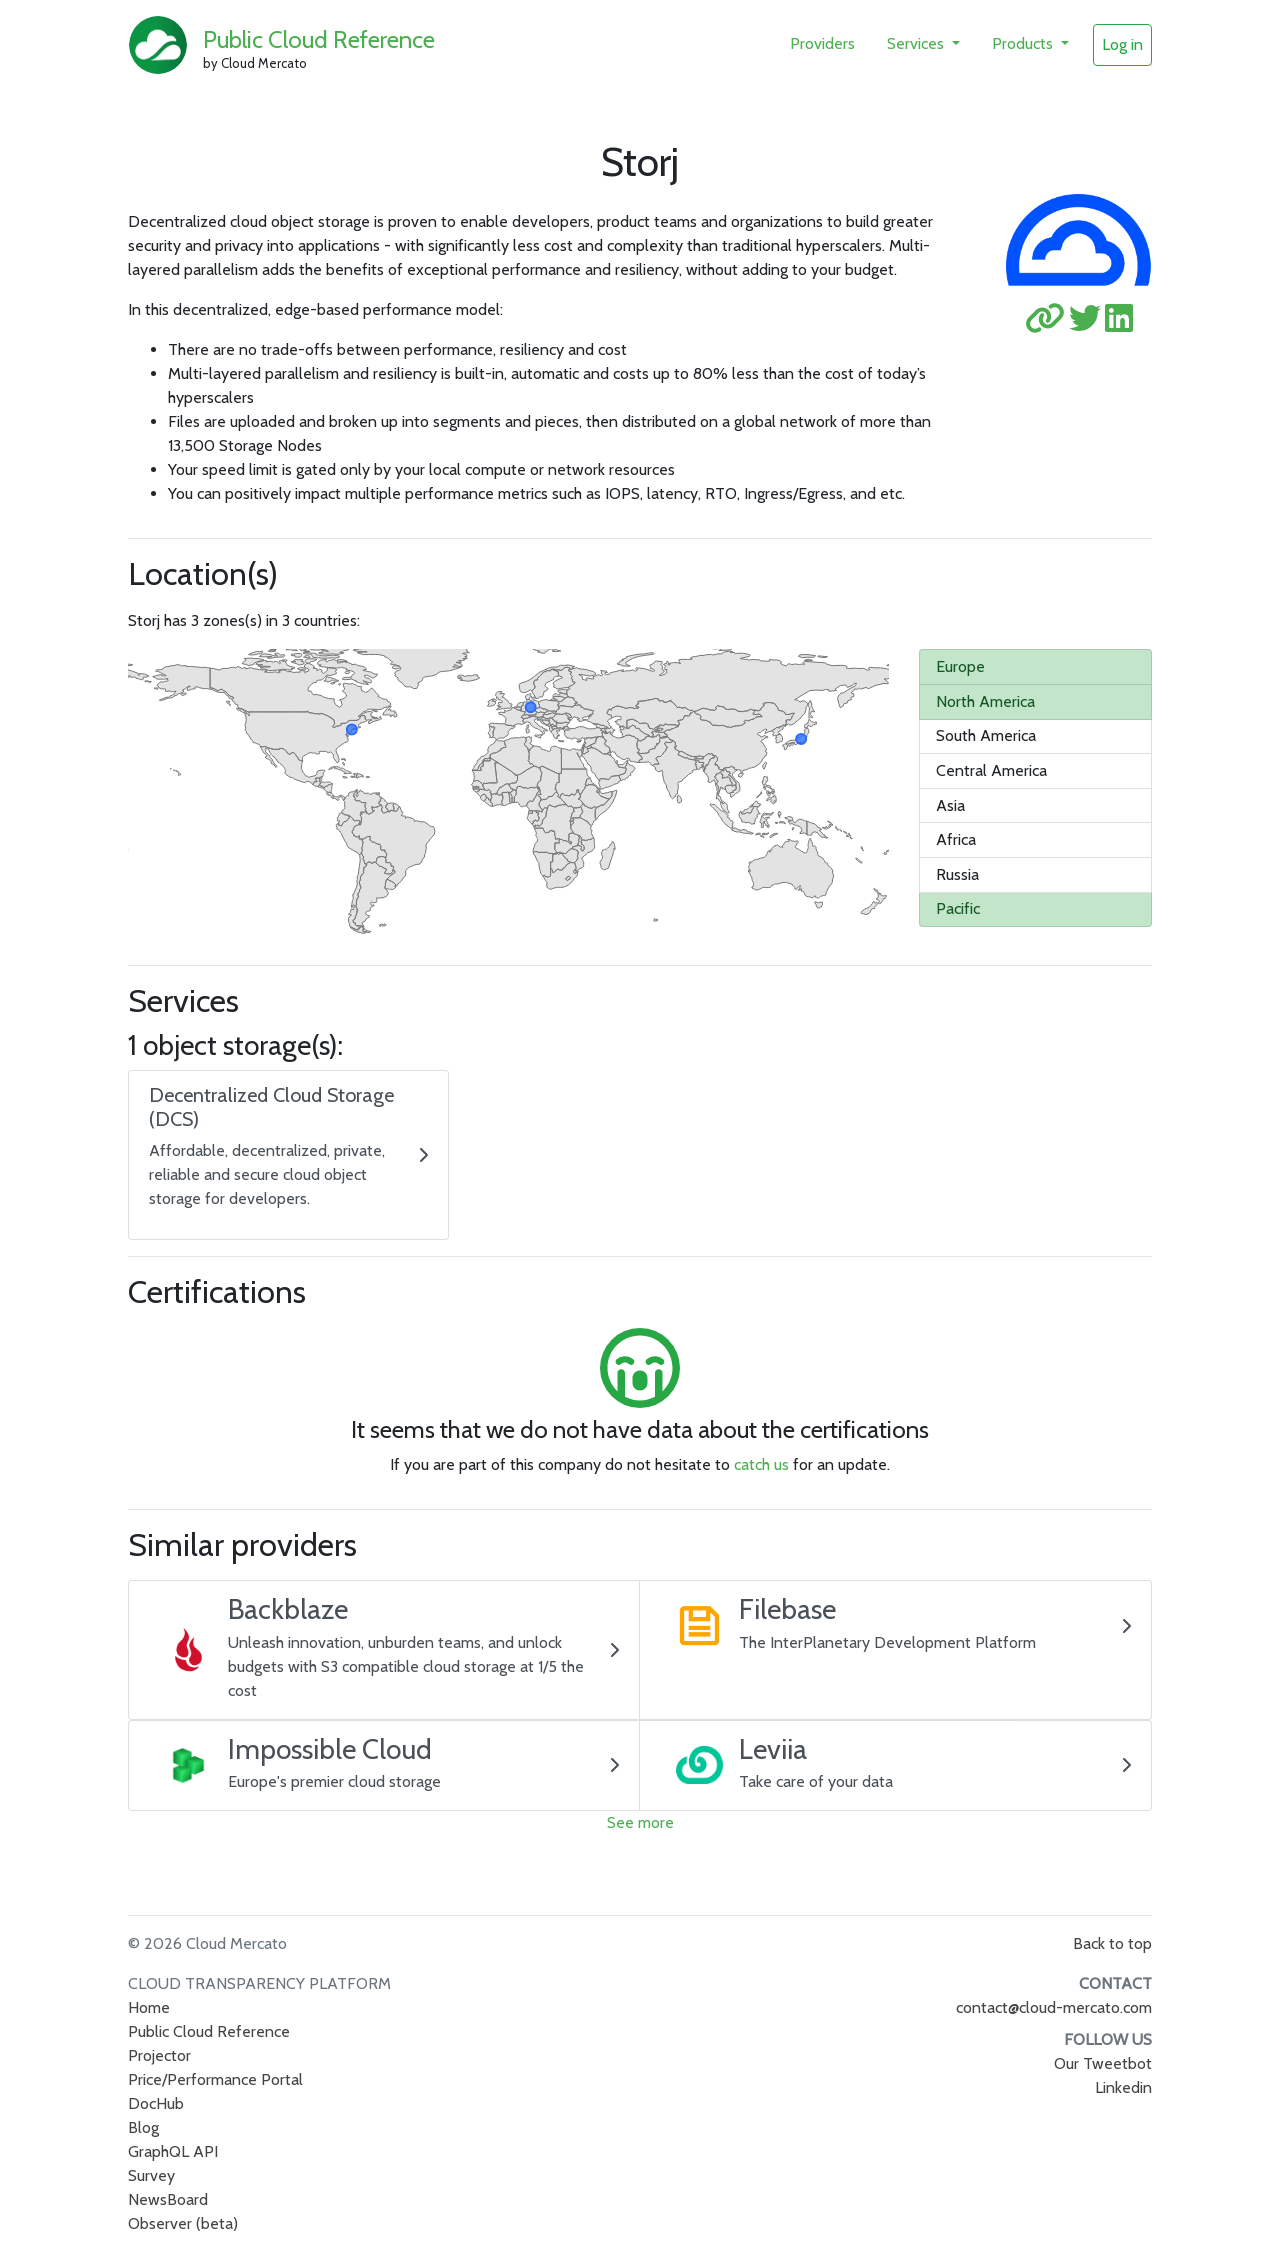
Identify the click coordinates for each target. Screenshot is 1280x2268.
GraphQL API (173, 2151)
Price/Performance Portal (215, 2079)
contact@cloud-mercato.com (1054, 2007)
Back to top (1112, 1943)
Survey (151, 2175)
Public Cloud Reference (319, 39)
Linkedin (1123, 2087)
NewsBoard (168, 2199)
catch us (761, 1464)
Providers (822, 43)
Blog (143, 2127)
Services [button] (917, 43)
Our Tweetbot (1103, 2063)
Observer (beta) (183, 2223)
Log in (1122, 44)
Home (149, 2007)
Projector (159, 2055)
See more (640, 1822)
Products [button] (1024, 43)
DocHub (156, 2103)
